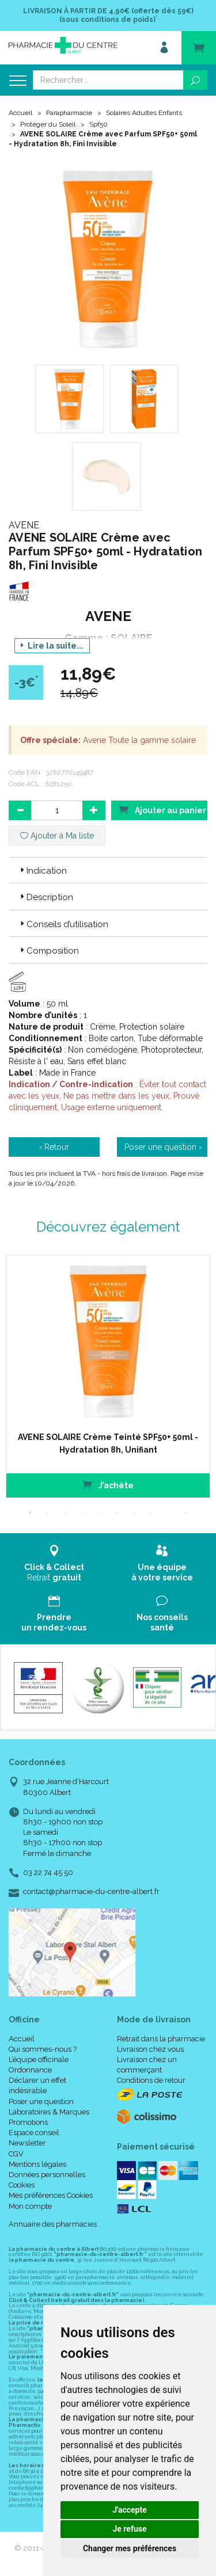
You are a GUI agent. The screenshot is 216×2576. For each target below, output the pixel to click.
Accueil (20, 113)
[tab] (108, 870)
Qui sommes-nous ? (43, 2049)
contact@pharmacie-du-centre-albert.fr (91, 1892)
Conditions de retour (151, 2080)
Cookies (22, 2185)
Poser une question (41, 2101)
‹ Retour (54, 1147)
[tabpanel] (108, 1376)
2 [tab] (48, 1512)
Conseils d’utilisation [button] (63, 924)
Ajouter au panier (162, 809)
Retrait (54, 1563)
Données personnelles (47, 2174)
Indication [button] (42, 871)
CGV (16, 2154)
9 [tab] (169, 1512)
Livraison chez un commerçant (147, 2064)
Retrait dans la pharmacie (161, 2038)
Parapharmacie (69, 113)
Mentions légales (37, 2164)
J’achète (108, 1484)
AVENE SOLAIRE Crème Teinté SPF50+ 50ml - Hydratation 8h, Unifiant (108, 1443)
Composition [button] (48, 951)
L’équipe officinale (39, 2059)
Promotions (28, 2122)
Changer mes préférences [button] (129, 2548)
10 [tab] (186, 1512)
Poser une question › (163, 1147)
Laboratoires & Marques (49, 2112)
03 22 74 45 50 (48, 1872)
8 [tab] (151, 1512)
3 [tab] (65, 1512)
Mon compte (30, 2206)
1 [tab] (30, 1512)
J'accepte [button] (129, 2509)
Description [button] (45, 897)
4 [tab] (82, 1512)
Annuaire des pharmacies (53, 2224)
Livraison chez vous (150, 2049)
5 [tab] (99, 1512)
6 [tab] (117, 1512)
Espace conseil (34, 2132)
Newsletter (27, 2143)
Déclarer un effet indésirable (37, 2085)
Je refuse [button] (129, 2528)
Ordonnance (30, 2070)
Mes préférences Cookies (51, 2195)
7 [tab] (134, 1512)
